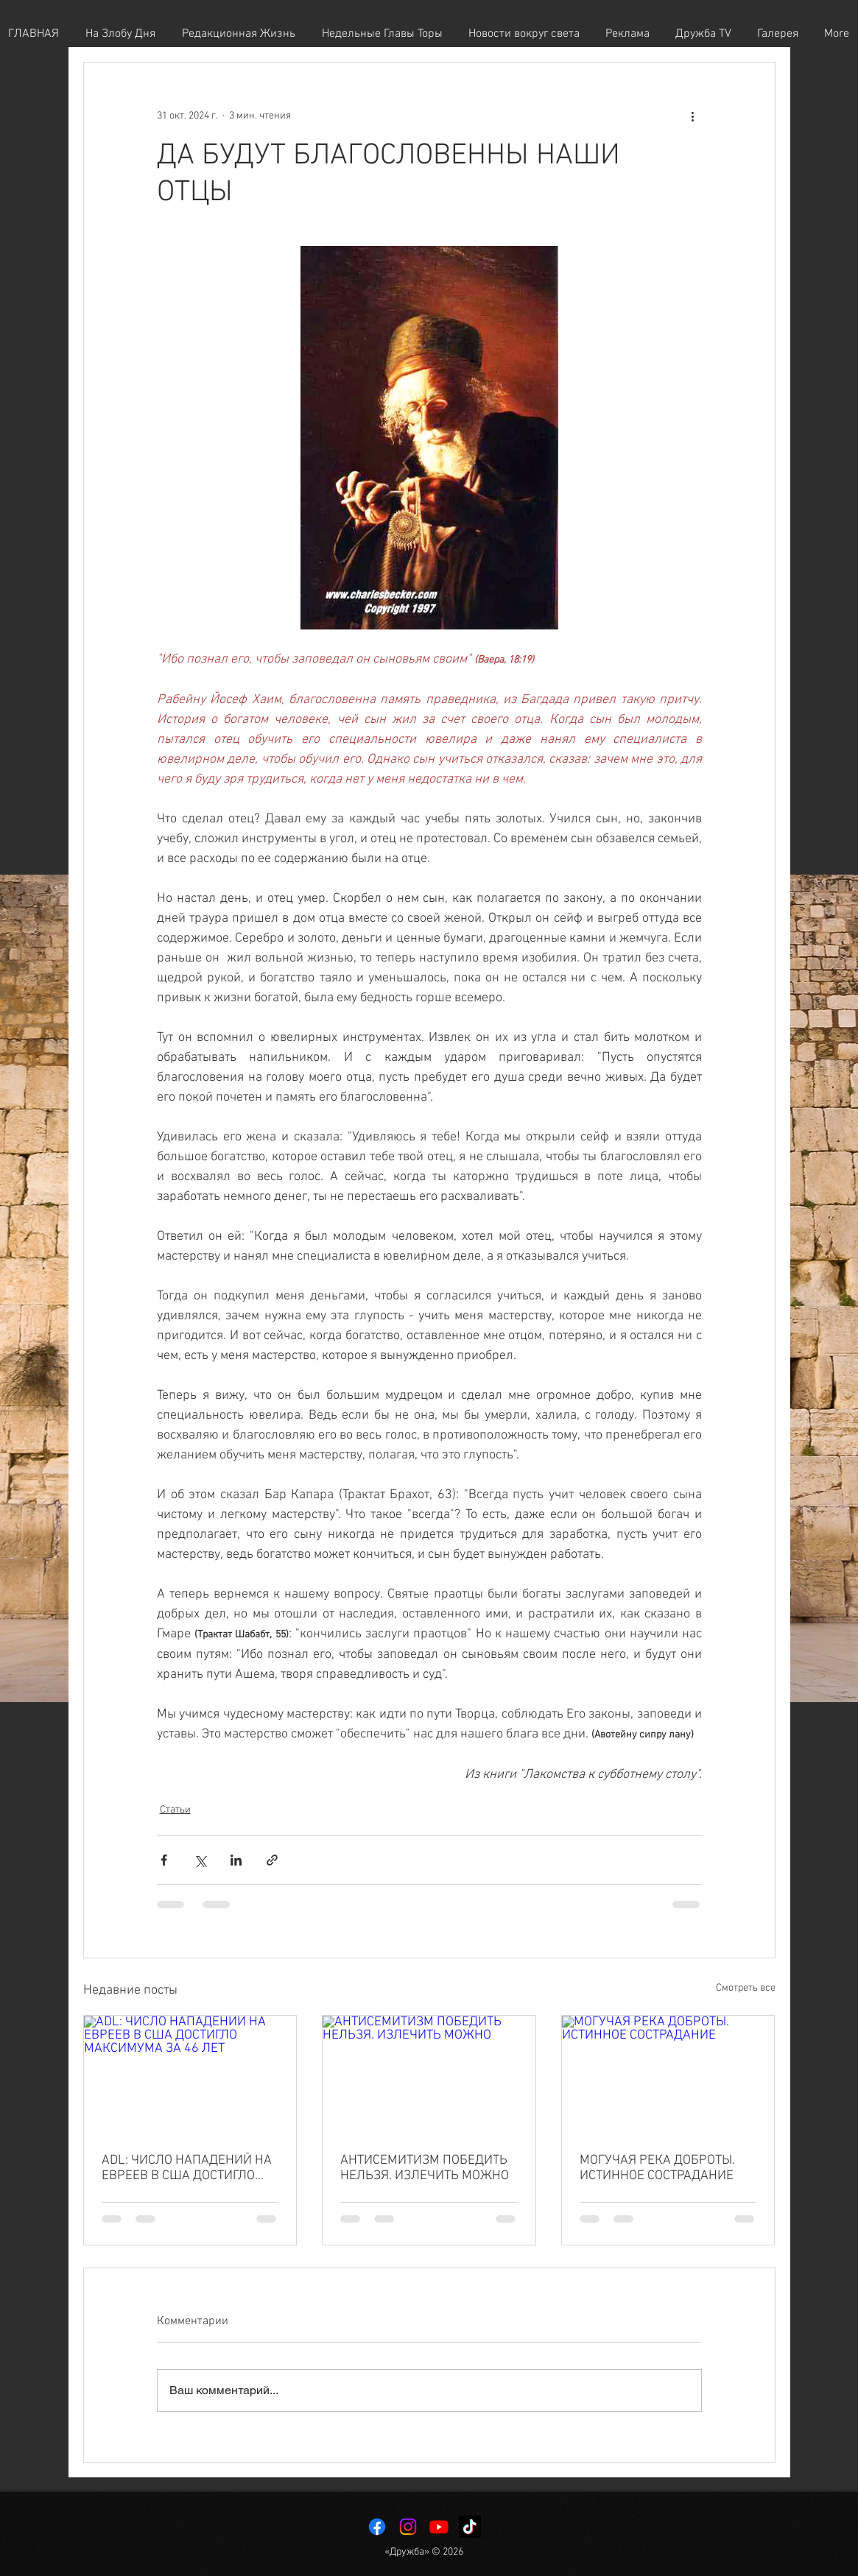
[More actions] (693, 115)
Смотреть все (746, 1988)
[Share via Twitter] (200, 1860)
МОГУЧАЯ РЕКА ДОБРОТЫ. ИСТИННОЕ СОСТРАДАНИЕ (657, 2168)
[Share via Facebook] (164, 1860)
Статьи (175, 1810)
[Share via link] (272, 1860)
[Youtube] (439, 2527)
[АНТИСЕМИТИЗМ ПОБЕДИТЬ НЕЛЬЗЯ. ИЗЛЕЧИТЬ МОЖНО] (429, 2075)
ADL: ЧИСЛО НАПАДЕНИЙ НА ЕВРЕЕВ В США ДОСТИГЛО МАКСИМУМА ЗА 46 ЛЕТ (187, 2168)
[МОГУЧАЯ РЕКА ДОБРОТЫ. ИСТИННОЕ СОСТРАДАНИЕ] (668, 2075)
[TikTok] (470, 2527)
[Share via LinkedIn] (236, 1860)
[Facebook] (377, 2527)
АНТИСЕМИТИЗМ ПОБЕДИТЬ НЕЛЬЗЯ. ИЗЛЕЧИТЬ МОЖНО (424, 2168)
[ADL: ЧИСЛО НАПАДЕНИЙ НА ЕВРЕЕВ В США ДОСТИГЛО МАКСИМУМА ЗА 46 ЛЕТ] (190, 2075)
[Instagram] (408, 2527)
